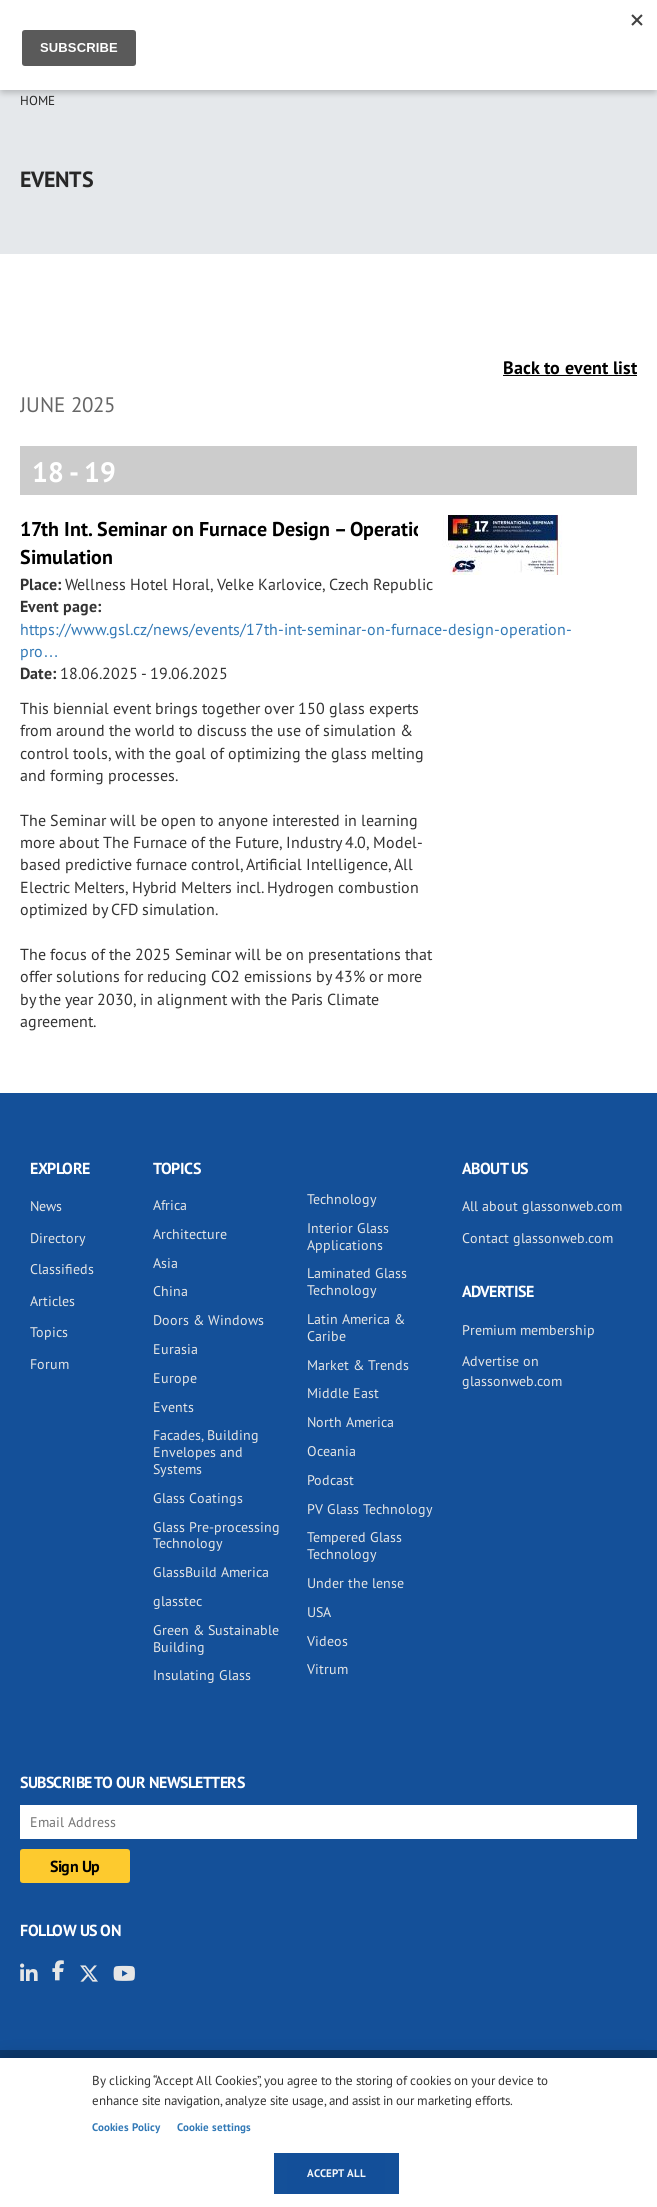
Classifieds (62, 1269)
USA (319, 1612)
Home (37, 100)
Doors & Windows (208, 1320)
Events (173, 1407)
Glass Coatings (198, 1498)
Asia (165, 1263)
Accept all (336, 2173)
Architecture (190, 1234)
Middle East (343, 1393)
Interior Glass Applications (348, 1236)
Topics (49, 1332)
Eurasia (175, 1349)
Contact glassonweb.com (537, 1238)
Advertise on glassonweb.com (512, 1371)
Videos (327, 1641)
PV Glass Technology (370, 1509)
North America (350, 1422)
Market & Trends (358, 1365)
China (170, 1291)
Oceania (331, 1451)
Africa (170, 1205)
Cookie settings (214, 2127)
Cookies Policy (126, 2127)
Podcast (330, 1480)
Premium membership (528, 1330)
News (46, 1206)
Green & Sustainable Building (216, 1638)
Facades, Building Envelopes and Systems (206, 1452)
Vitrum (327, 1669)
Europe (175, 1378)
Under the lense (355, 1583)
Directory (58, 1238)
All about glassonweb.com (542, 1206)
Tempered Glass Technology (354, 1545)
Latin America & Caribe (356, 1327)
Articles (52, 1301)
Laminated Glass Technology (357, 1281)
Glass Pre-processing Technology (216, 1535)
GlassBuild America (211, 1572)
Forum (49, 1364)
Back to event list (570, 367)
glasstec (177, 1601)
